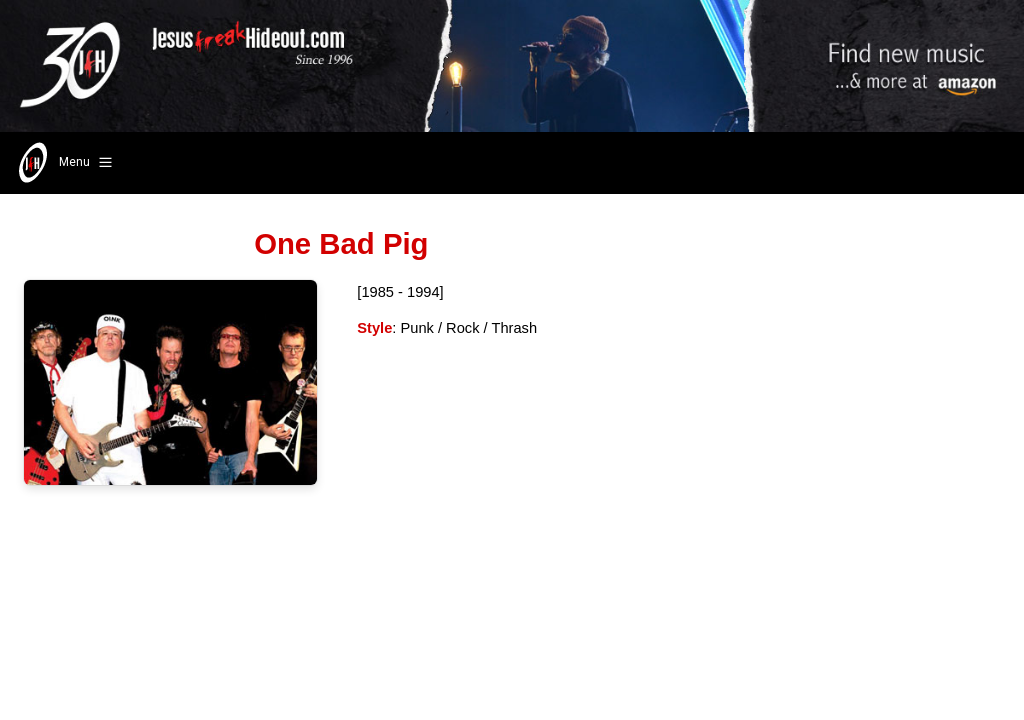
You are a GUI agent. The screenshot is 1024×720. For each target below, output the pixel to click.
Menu (63, 163)
